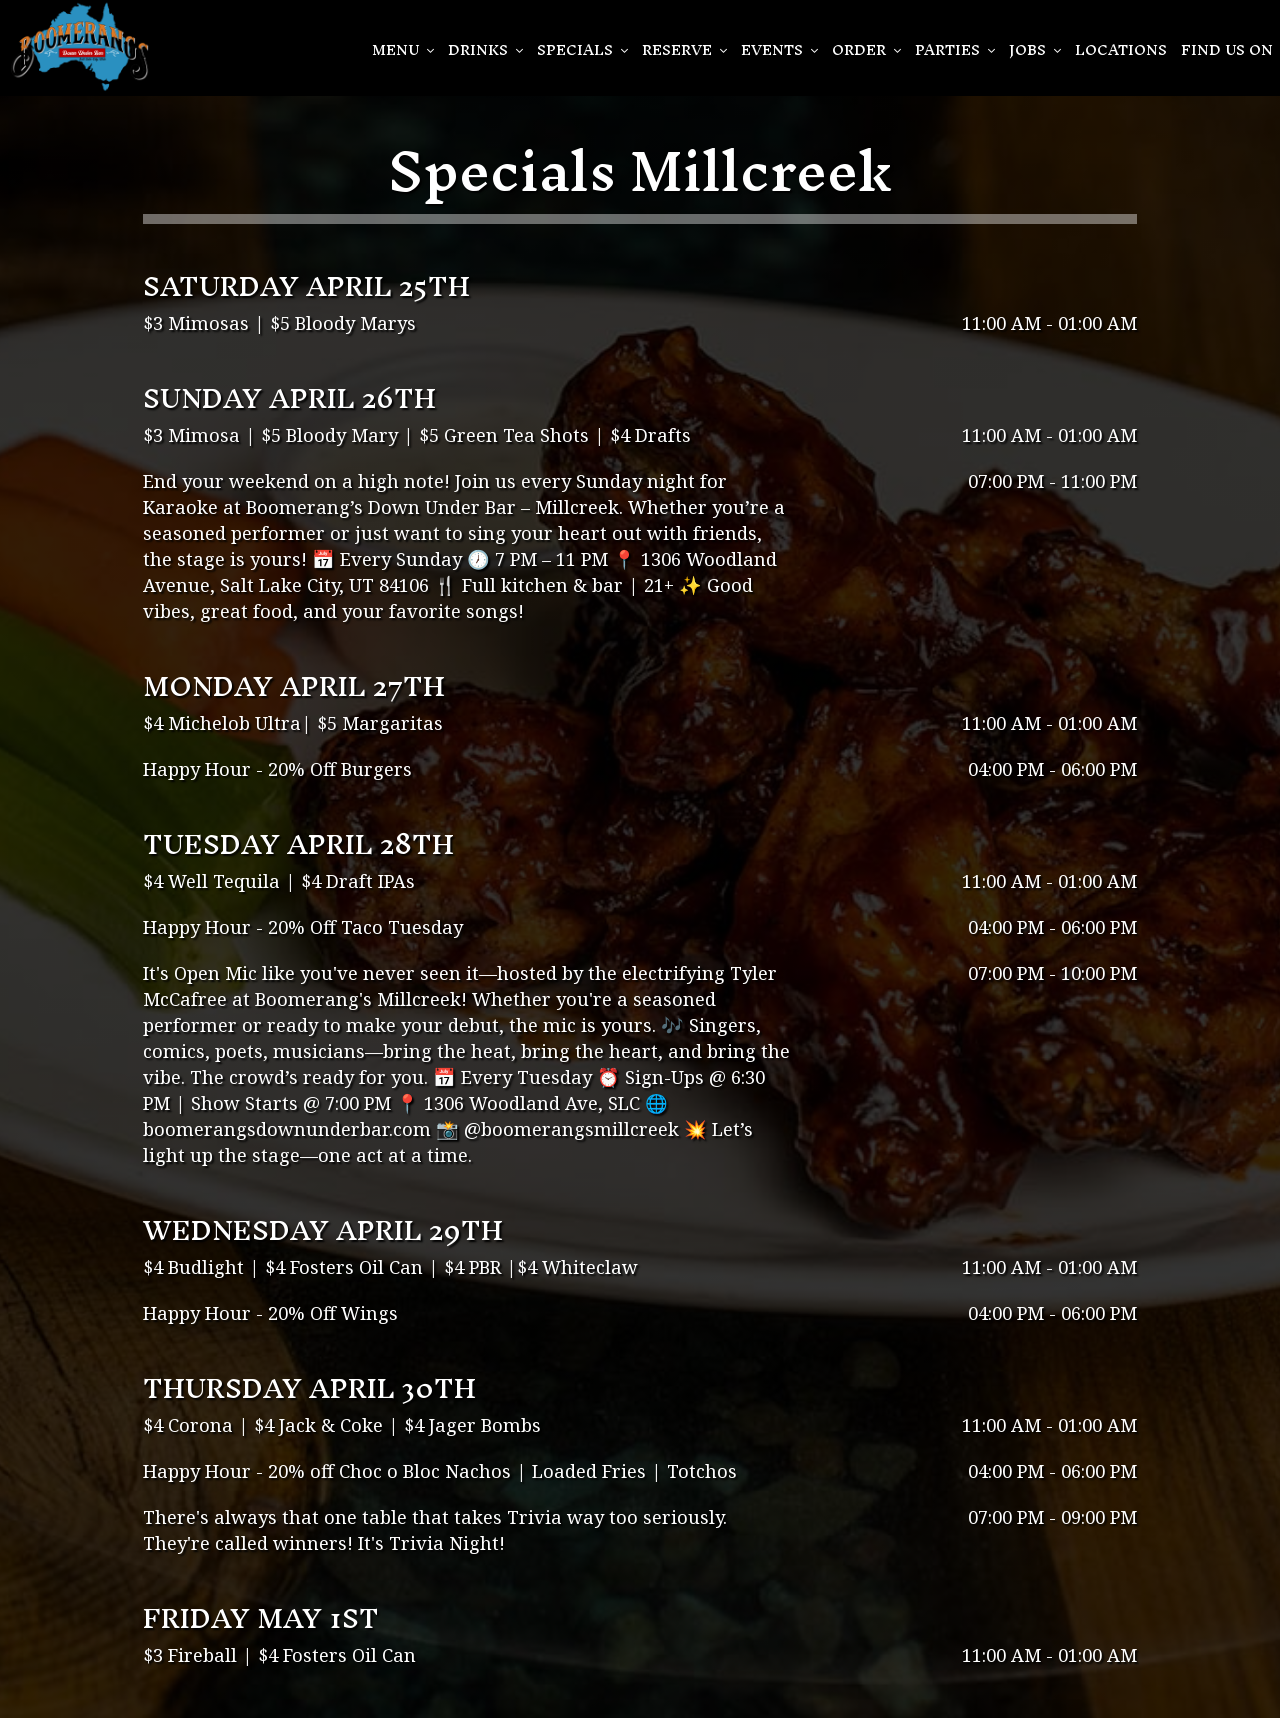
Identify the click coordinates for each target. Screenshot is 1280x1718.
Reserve (684, 50)
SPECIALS (582, 50)
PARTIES (955, 50)
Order (866, 50)
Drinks (485, 50)
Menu (403, 50)
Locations (1121, 50)
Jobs (1035, 50)
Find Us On (1227, 50)
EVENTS (779, 50)
